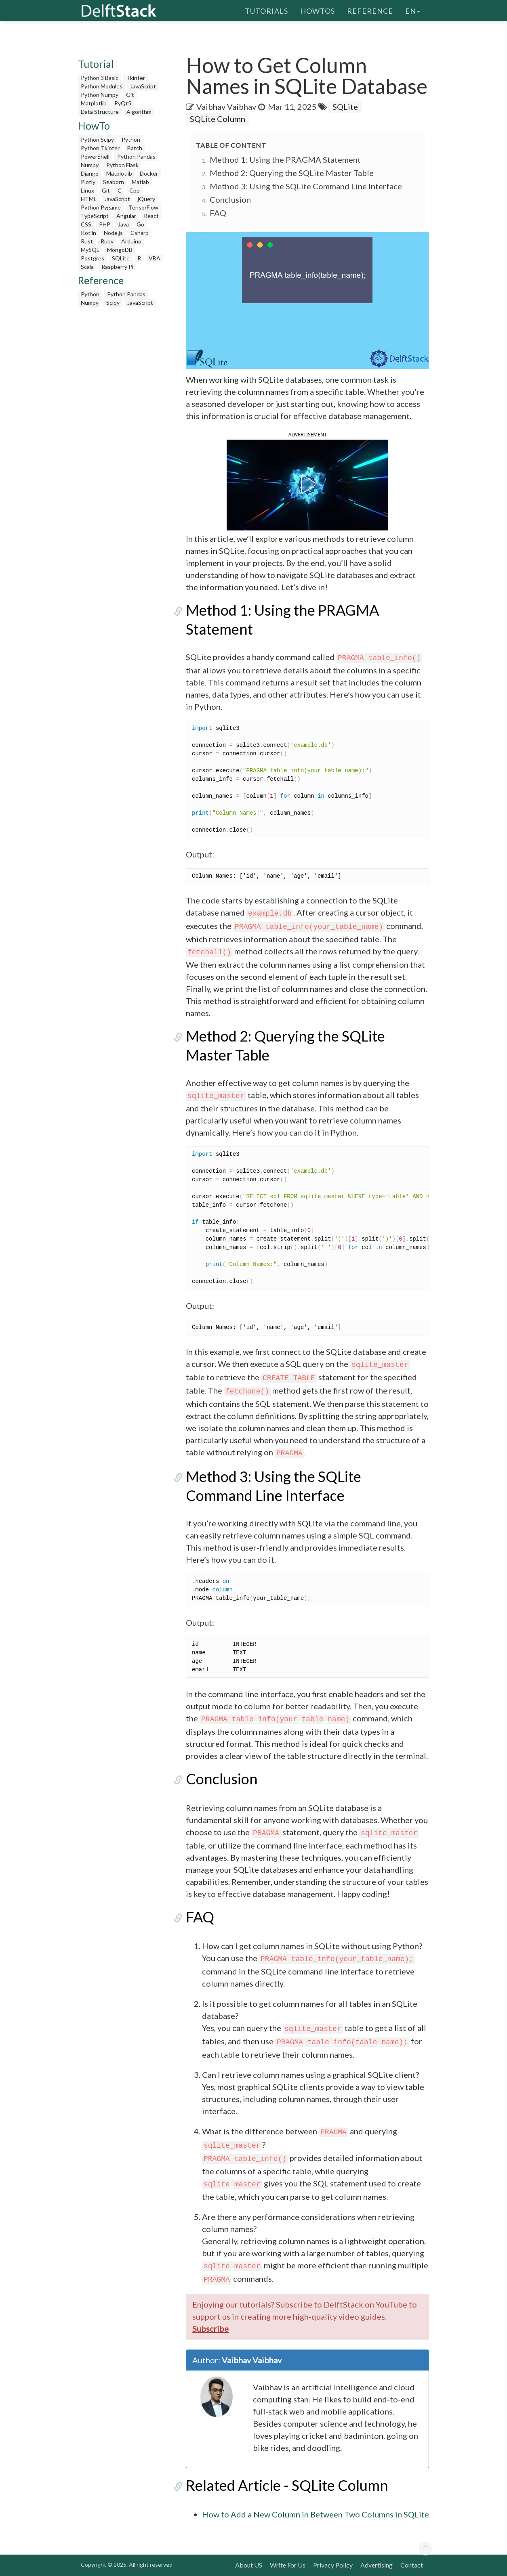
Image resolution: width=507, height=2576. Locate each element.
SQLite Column (217, 119)
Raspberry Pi (117, 266)
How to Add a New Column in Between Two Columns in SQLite (315, 2514)
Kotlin (88, 232)
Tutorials (266, 10)
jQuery (146, 198)
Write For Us (287, 2565)
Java (123, 224)
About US (248, 2565)
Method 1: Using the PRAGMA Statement (285, 159)
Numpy (90, 164)
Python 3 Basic (99, 77)
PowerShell (95, 156)
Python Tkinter (100, 148)
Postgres (92, 258)
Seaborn (113, 181)
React (151, 215)
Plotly (88, 181)
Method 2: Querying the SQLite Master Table (292, 173)
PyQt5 (122, 103)
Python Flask (122, 164)
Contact (411, 2565)
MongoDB (120, 249)
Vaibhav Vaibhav (226, 106)
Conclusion (230, 199)
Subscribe (210, 2328)
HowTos (317, 10)
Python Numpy (99, 94)
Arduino (131, 241)
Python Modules (101, 86)
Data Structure (100, 111)
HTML (89, 198)
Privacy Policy (333, 2565)
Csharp (139, 232)
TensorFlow (143, 207)
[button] (307, 484)
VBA (154, 258)
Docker (149, 173)
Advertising (376, 2565)
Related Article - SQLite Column (287, 2485)
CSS (86, 224)
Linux (87, 190)
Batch (134, 148)
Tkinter (135, 77)
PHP (104, 224)
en (412, 10)
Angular (126, 215)
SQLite (121, 258)
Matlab (140, 181)
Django (90, 173)
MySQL (90, 249)
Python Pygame (101, 207)
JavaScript (143, 86)
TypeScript (95, 215)
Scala (87, 266)
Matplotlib (94, 103)
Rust (87, 241)
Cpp (134, 190)
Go (140, 224)
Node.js (113, 232)
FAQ (218, 213)
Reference (370, 10)
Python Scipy (97, 139)
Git (130, 94)
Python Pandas (136, 156)
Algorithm (138, 111)
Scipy (113, 302)
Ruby (107, 241)
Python (131, 139)
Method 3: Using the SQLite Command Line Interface (306, 186)
